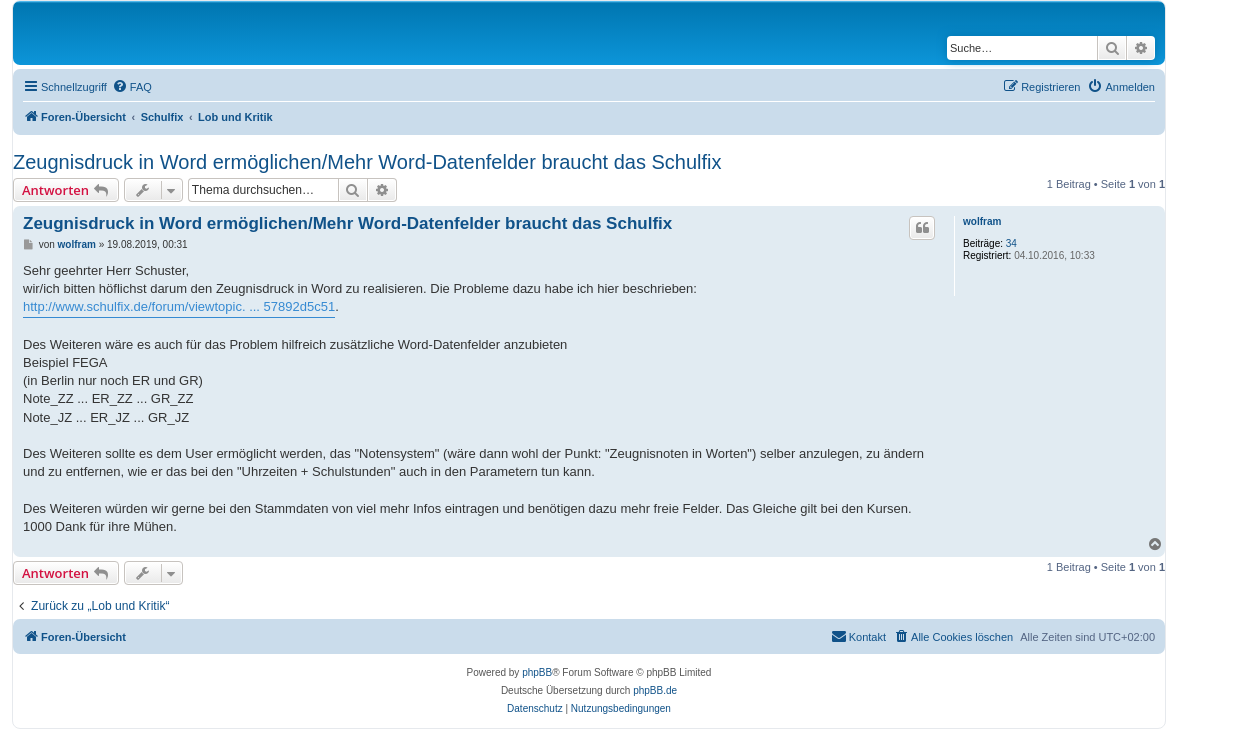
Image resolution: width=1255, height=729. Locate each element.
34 (1011, 243)
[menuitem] (132, 87)
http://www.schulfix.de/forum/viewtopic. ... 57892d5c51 (179, 306)
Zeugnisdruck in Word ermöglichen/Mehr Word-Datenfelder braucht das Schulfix (367, 162)
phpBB (537, 672)
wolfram (982, 221)
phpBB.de (655, 690)
